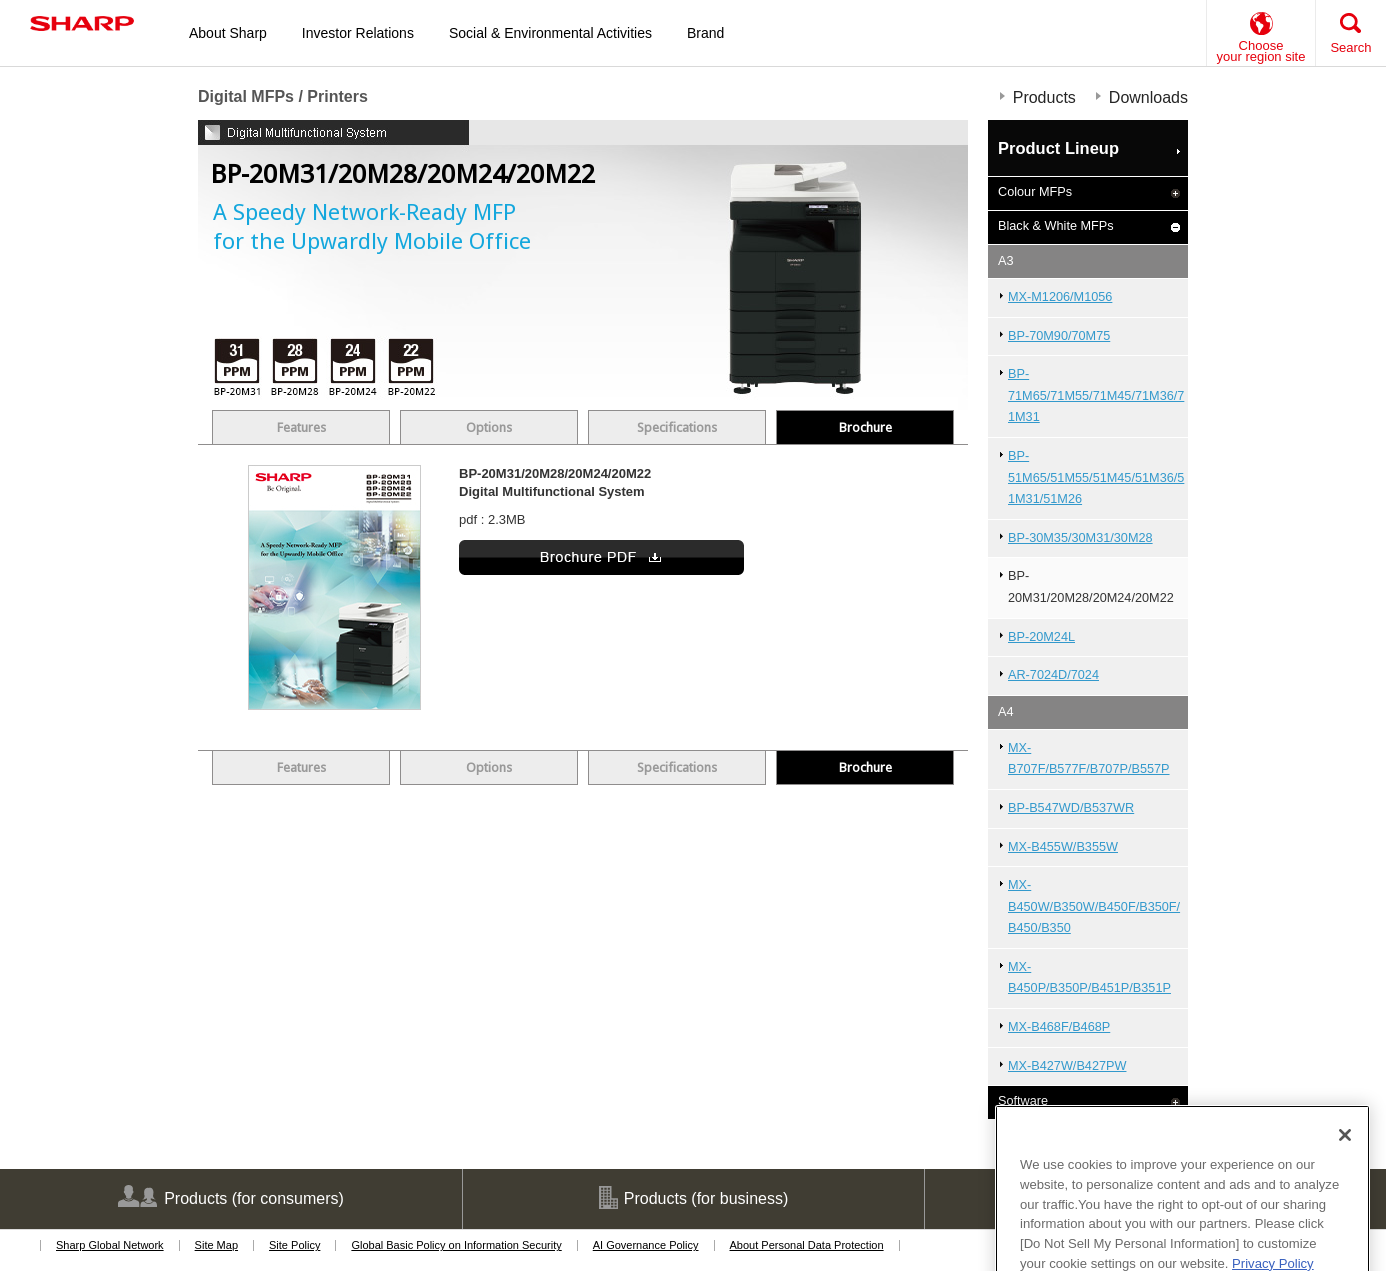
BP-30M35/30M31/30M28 (1080, 538)
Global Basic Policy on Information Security (456, 1245)
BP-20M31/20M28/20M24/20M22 (1091, 587)
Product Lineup (1058, 148)
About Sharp (228, 33)
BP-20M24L (1041, 637)
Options (489, 427)
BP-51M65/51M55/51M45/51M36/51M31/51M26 (1096, 477)
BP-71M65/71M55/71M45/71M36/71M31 (1096, 395)
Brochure (865, 427)
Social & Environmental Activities (550, 33)
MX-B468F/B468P (1059, 1027)
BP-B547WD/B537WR (1071, 808)
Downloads (1148, 97)
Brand (705, 33)
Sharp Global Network (110, 1245)
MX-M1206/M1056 (1060, 297)
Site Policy (294, 1245)
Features (301, 427)
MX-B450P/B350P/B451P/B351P (1089, 978)
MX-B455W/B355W (1063, 847)
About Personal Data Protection (807, 1245)
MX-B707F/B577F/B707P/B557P (1089, 759)
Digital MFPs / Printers (283, 96)
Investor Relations (358, 33)
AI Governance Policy (646, 1245)
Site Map (216, 1245)
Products (1044, 97)
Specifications (677, 427)
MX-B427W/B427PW (1067, 1066)
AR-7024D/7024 (1053, 675)
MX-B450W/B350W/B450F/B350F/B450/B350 (1094, 906)
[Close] (1345, 1177)
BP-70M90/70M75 (1059, 336)
